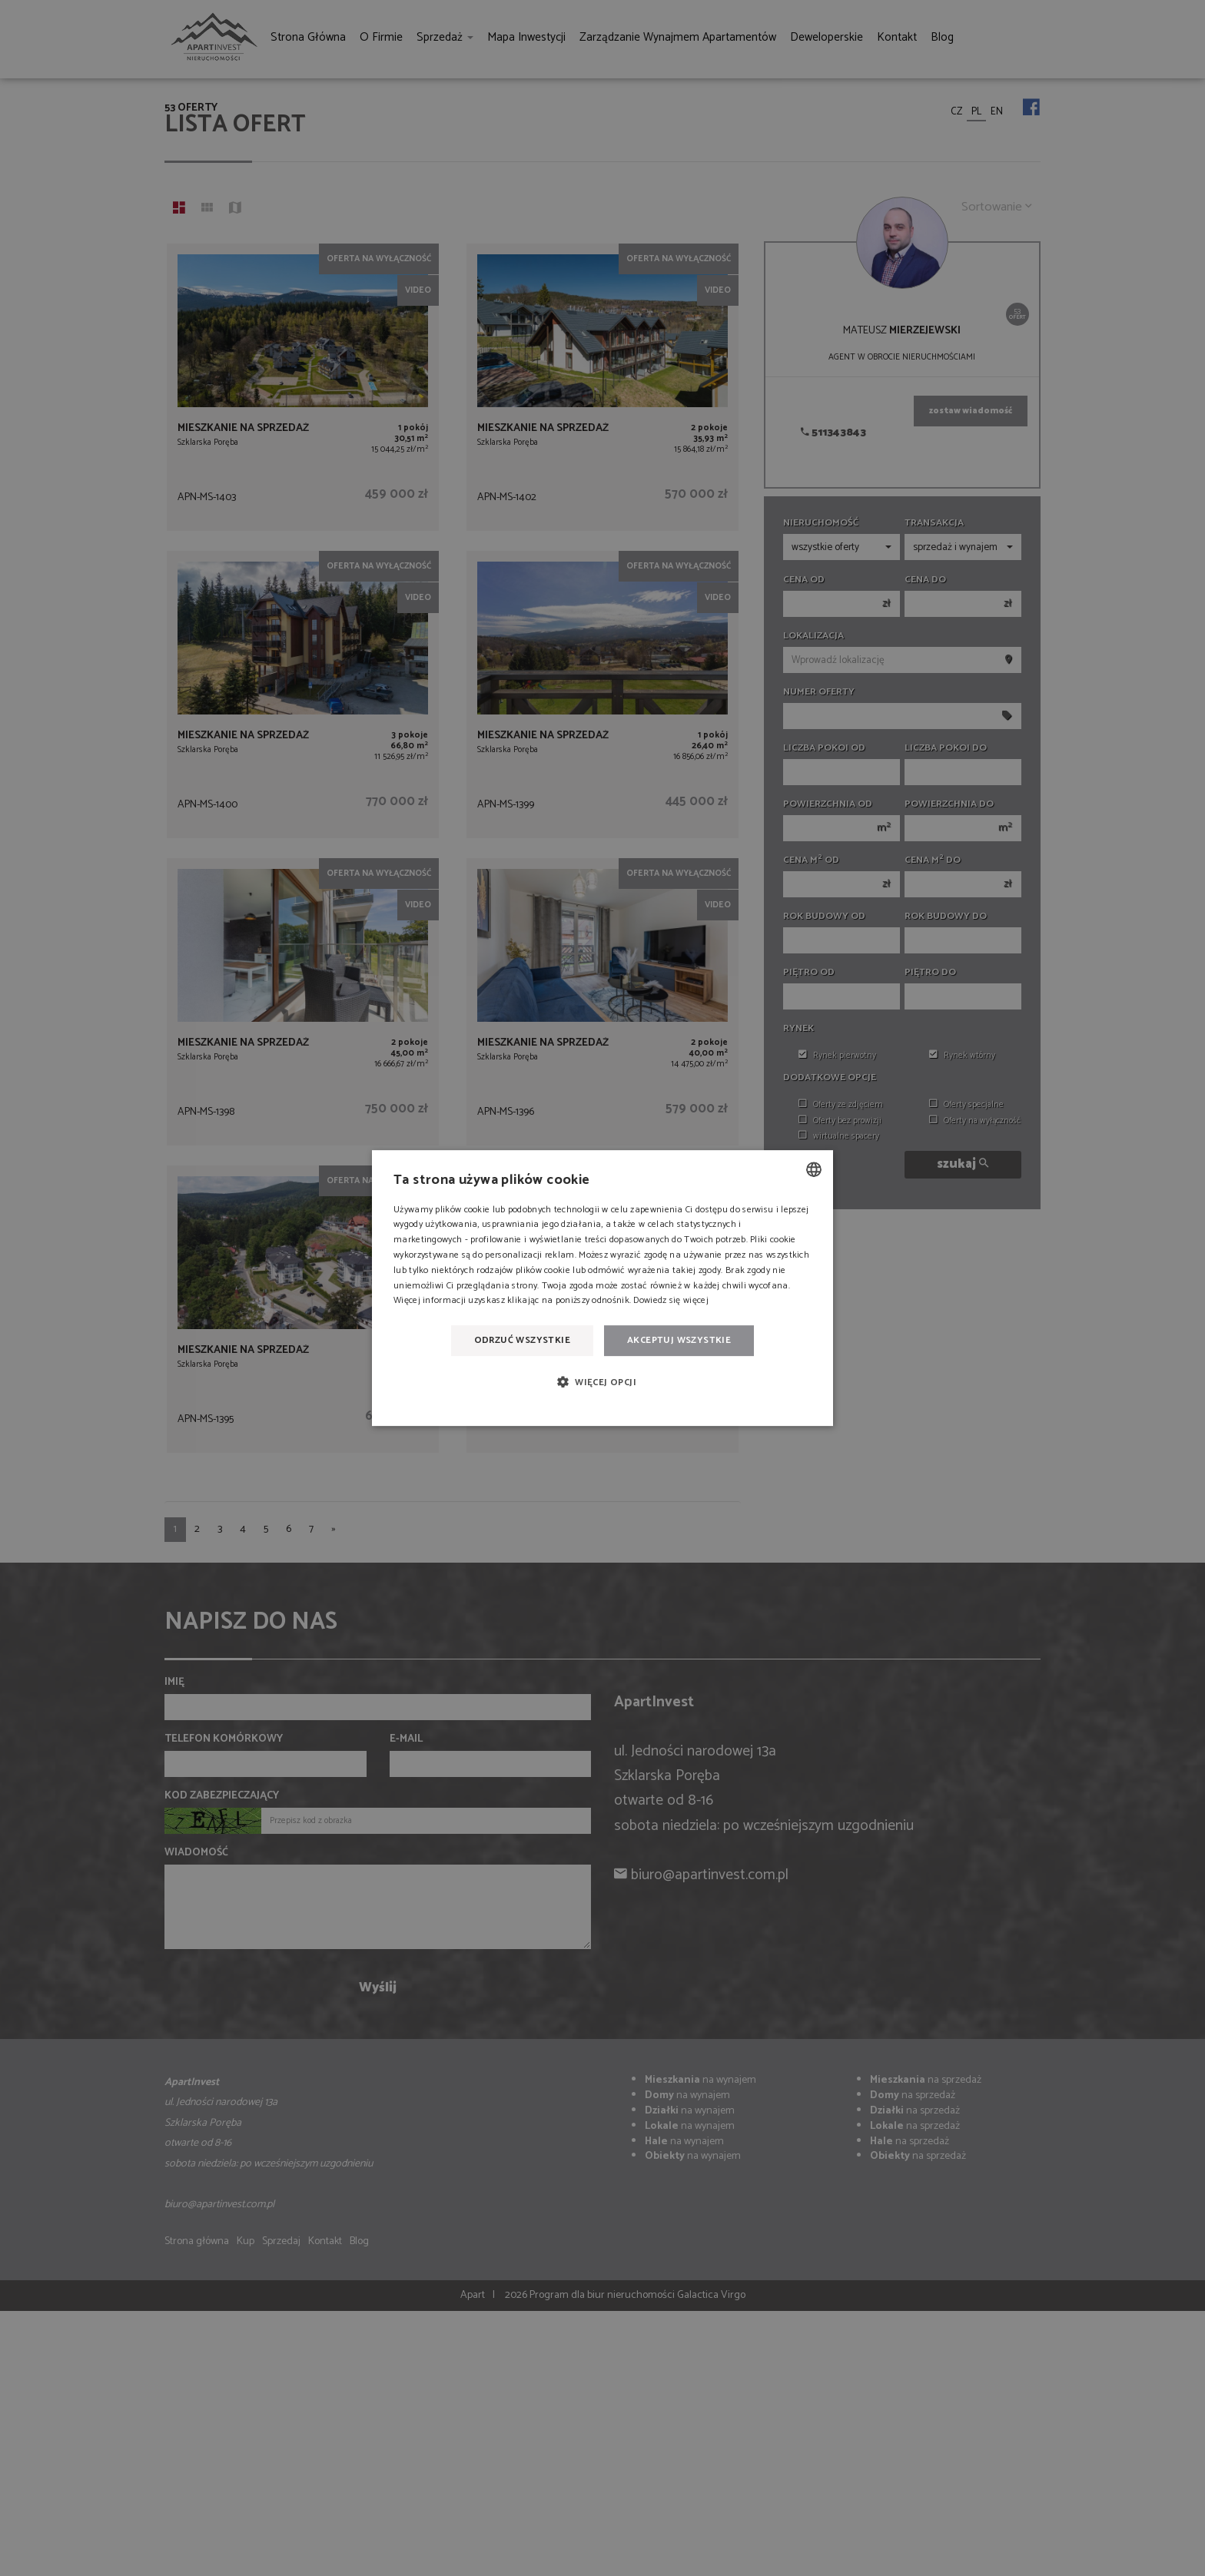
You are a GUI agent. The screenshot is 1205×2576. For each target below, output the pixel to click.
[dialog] (602, 1288)
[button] (602, 1382)
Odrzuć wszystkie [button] (522, 1340)
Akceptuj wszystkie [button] (679, 1340)
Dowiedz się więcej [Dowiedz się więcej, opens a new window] (670, 1301)
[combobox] (814, 1169)
